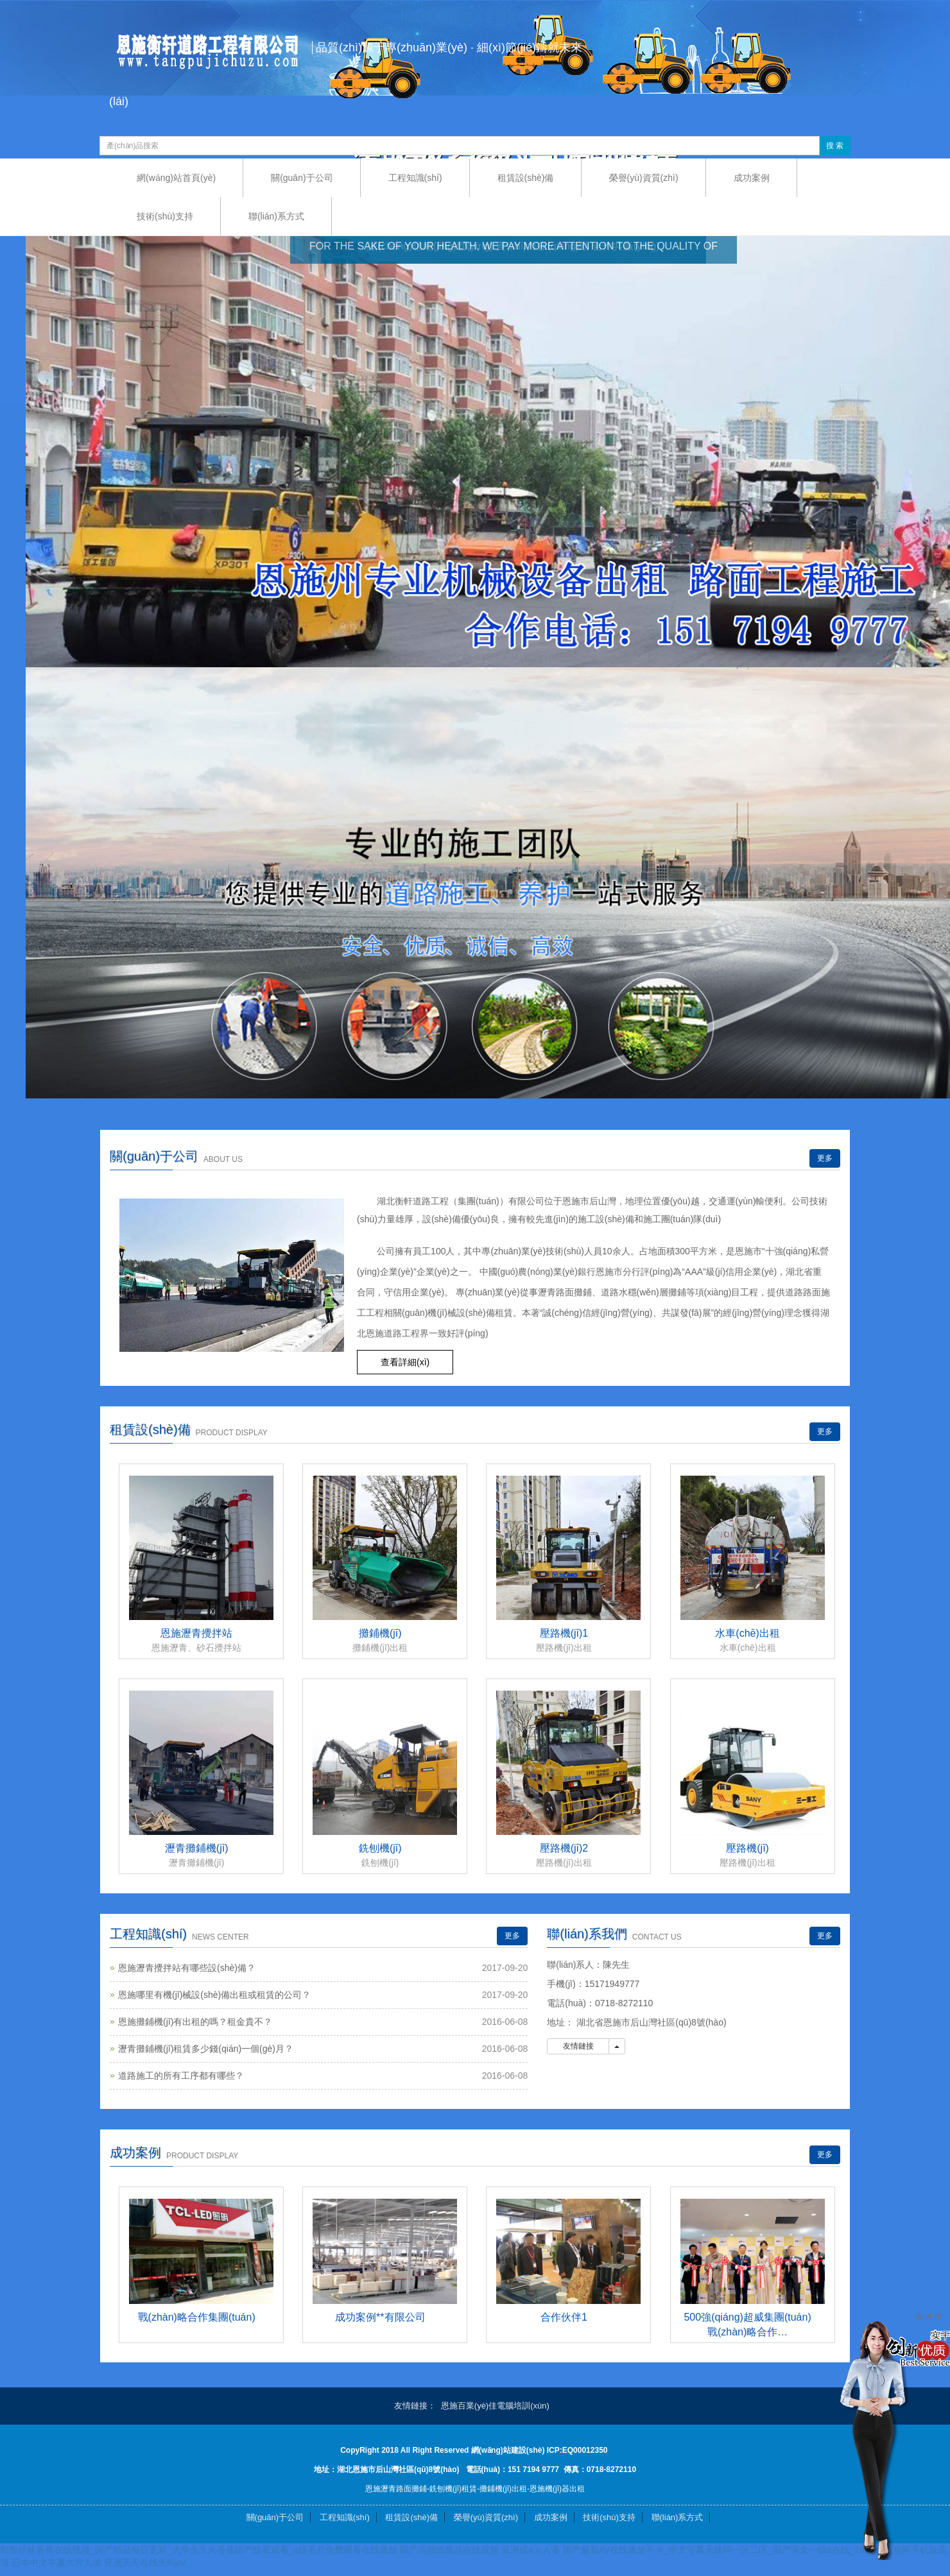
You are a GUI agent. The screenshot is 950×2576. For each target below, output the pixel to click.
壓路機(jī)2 (564, 1848)
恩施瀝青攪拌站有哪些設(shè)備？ (186, 1968)
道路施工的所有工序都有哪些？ (181, 2075)
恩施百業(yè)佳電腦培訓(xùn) (495, 2405)
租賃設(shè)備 (525, 178)
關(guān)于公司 (301, 178)
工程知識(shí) (415, 178)
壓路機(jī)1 (564, 1633)
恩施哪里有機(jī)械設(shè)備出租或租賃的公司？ (214, 1995)
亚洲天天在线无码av (145, 2562)
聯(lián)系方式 (276, 216)
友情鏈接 (578, 2046)
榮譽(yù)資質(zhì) (643, 178)
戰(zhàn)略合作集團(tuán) (196, 2317)
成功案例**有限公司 (380, 2317)
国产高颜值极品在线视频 (449, 2550)
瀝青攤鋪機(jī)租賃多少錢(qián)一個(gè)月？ (205, 2048)
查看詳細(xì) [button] (405, 1362)
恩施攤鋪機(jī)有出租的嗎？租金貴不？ (195, 2022)
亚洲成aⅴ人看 (530, 2550)
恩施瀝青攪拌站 (196, 1633)
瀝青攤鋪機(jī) (197, 1848)
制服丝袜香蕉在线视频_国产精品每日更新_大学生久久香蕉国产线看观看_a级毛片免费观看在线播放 (198, 2550)
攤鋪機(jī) (380, 1633)
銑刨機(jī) (380, 1848)
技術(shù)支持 (165, 216)
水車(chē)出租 (747, 1633)
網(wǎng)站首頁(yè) (176, 178)
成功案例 (752, 178)
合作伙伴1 (563, 2317)
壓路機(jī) (747, 1848)
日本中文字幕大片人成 (56, 2562)
